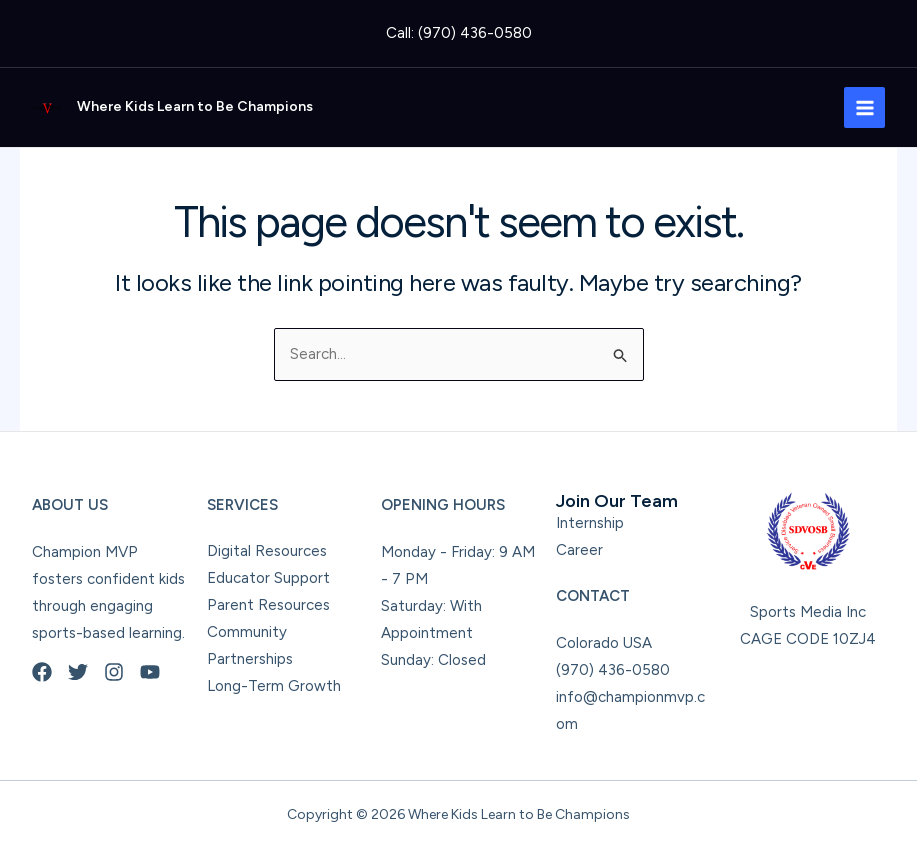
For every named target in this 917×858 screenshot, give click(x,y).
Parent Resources (268, 605)
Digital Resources (267, 551)
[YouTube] (150, 672)
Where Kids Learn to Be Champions (195, 106)
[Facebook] (42, 672)
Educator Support (268, 578)
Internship (590, 523)
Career (579, 550)
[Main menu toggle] (864, 107)
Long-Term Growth (274, 686)
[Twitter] (78, 672)
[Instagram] (114, 672)
